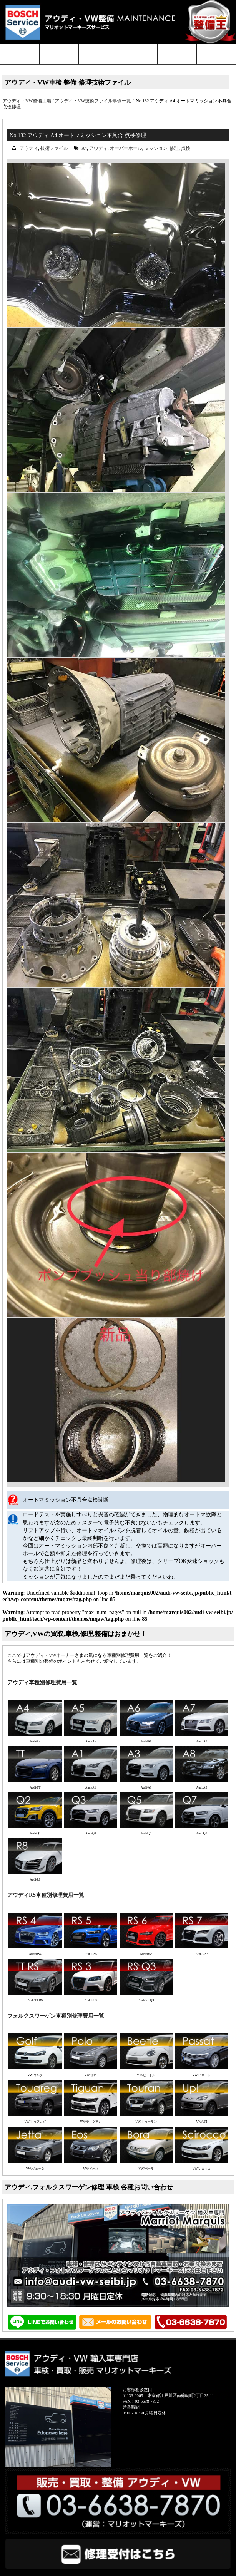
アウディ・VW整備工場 (26, 101)
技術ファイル (54, 148)
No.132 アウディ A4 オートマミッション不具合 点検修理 (78, 135)
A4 (84, 148)
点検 (185, 148)
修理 (174, 148)
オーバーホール (126, 148)
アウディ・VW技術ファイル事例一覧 (93, 101)
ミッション (156, 148)
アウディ (29, 148)
